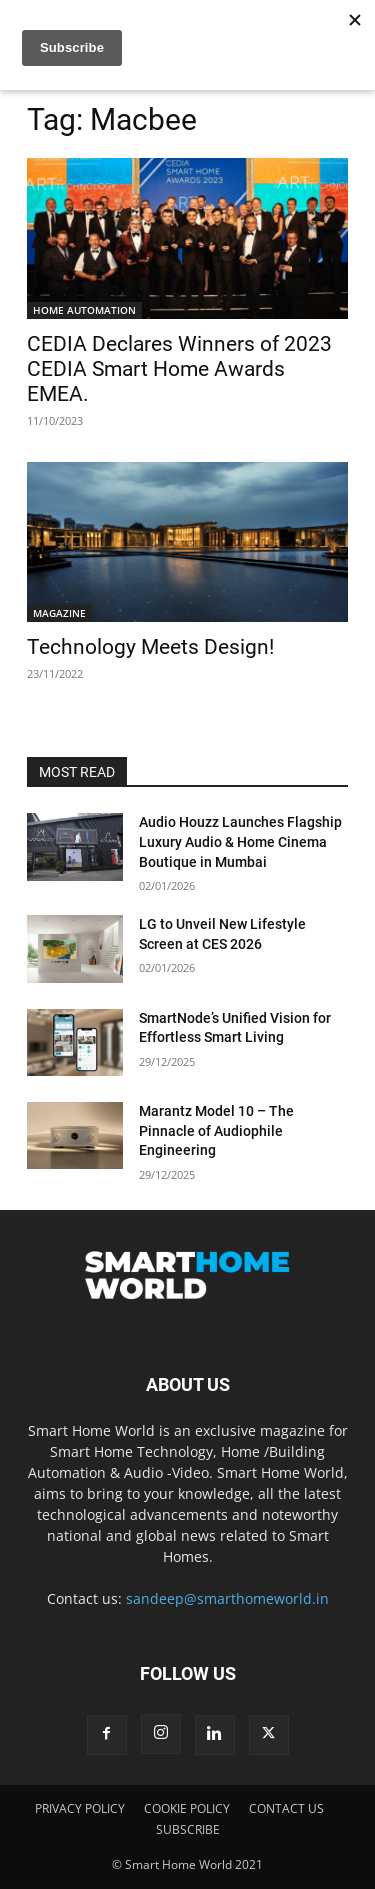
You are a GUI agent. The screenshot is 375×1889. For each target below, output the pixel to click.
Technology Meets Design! (150, 647)
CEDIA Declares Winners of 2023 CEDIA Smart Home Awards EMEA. (179, 369)
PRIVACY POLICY (80, 1808)
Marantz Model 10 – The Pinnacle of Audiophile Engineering (216, 1130)
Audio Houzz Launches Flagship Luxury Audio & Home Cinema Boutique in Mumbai (240, 841)
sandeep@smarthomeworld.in (227, 1598)
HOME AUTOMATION (84, 310)
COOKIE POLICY (187, 1808)
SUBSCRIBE (188, 1829)
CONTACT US (286, 1808)
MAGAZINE (59, 613)
